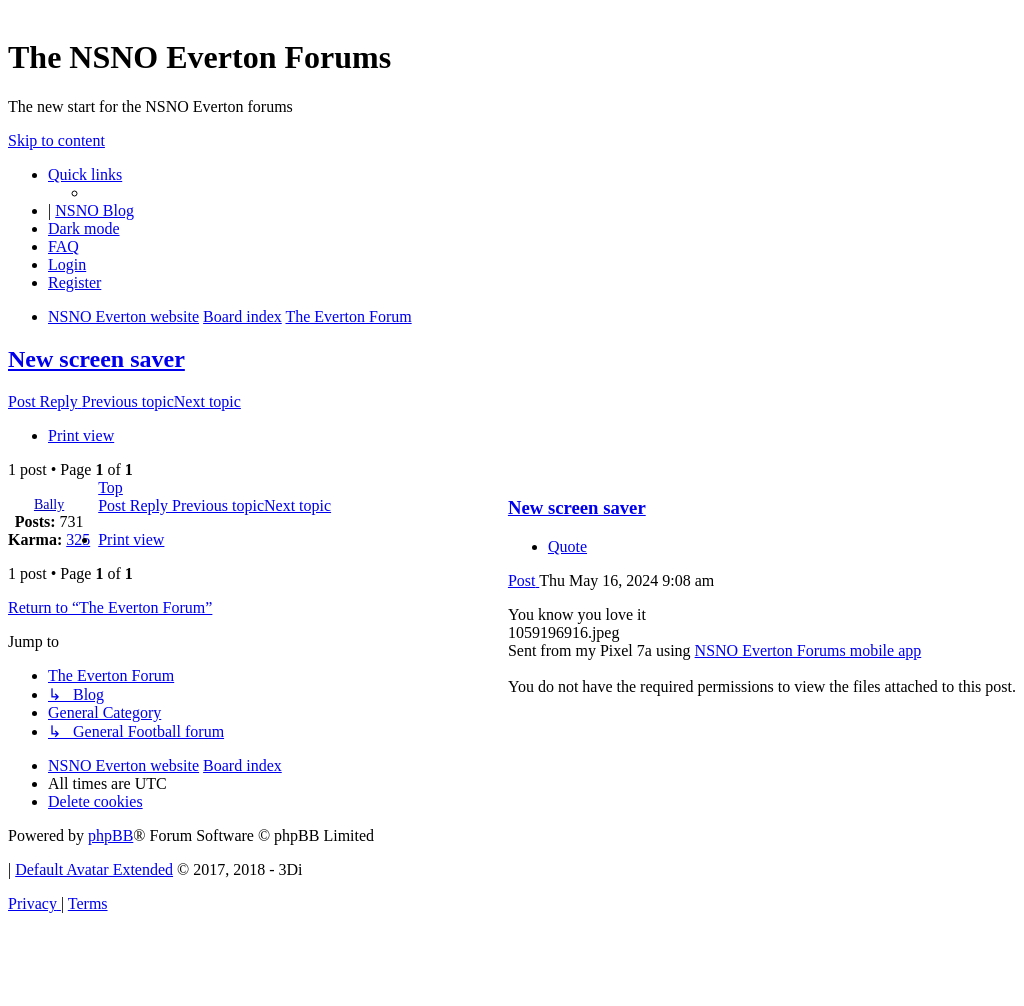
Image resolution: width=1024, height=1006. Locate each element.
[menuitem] (63, 246)
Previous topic (128, 401)
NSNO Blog (94, 210)
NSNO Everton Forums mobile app (808, 650)
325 (78, 539)
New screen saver (96, 359)
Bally (49, 504)
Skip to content (56, 140)
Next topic (207, 401)
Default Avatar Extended (94, 869)
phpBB (110, 835)
